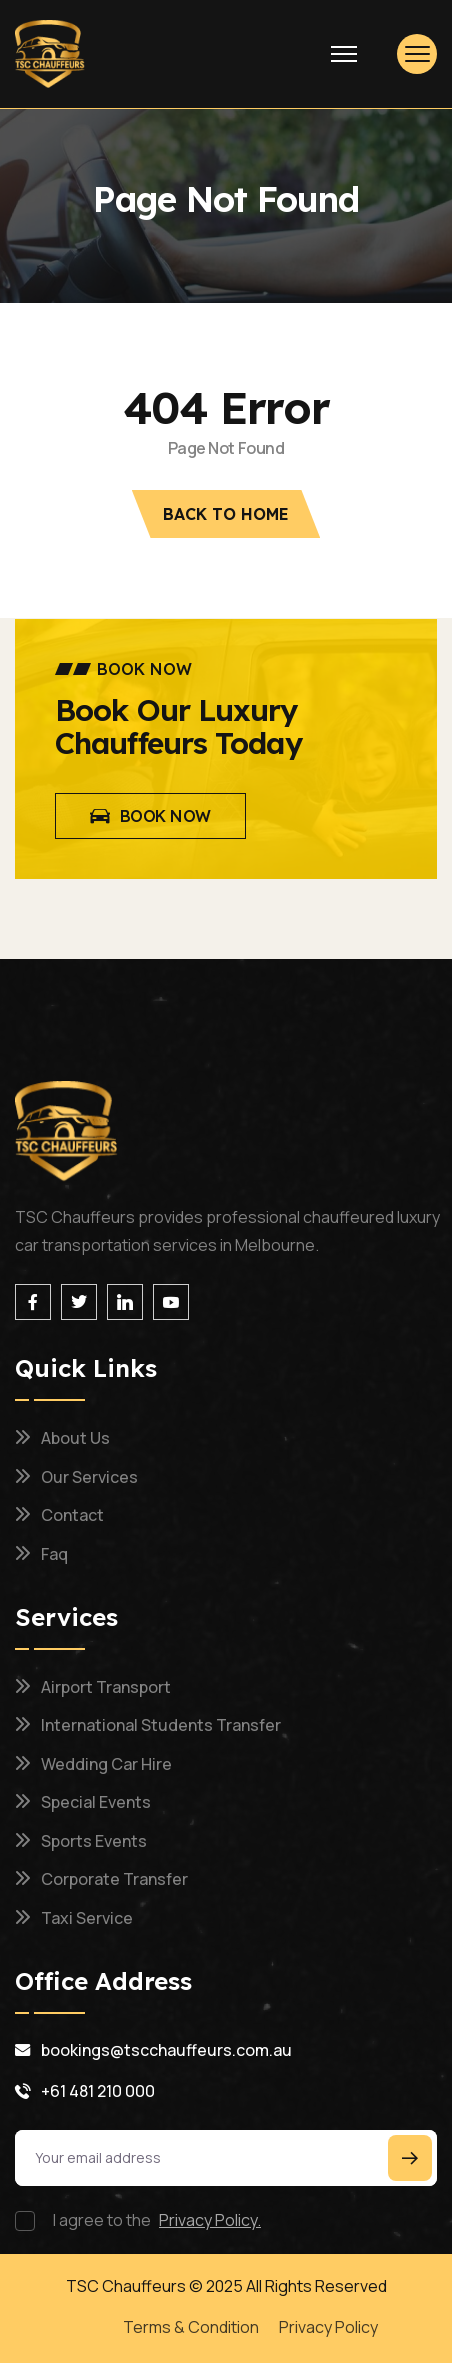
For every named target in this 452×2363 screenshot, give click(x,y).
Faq (54, 1554)
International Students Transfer (161, 1725)
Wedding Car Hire (106, 1764)
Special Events (96, 1802)
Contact (72, 1515)
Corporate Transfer (114, 1879)
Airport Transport (106, 1687)
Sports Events (94, 1841)
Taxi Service (87, 1918)
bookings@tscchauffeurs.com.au (166, 2050)
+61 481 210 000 (98, 2091)
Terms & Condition (191, 2327)
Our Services (89, 1477)
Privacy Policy (328, 2327)
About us (75, 1438)
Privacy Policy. (210, 2220)
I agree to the (157, 2220)
